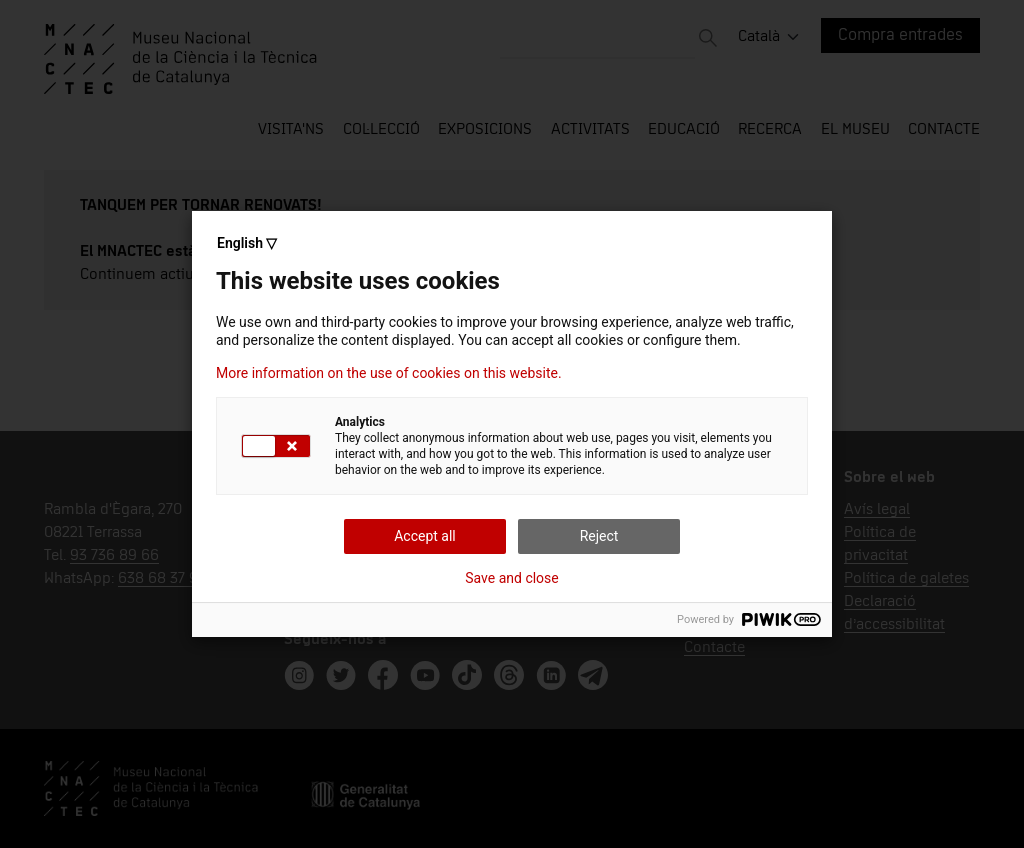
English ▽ (247, 243)
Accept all (425, 536)
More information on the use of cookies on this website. (389, 373)
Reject (599, 536)
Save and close (512, 578)
